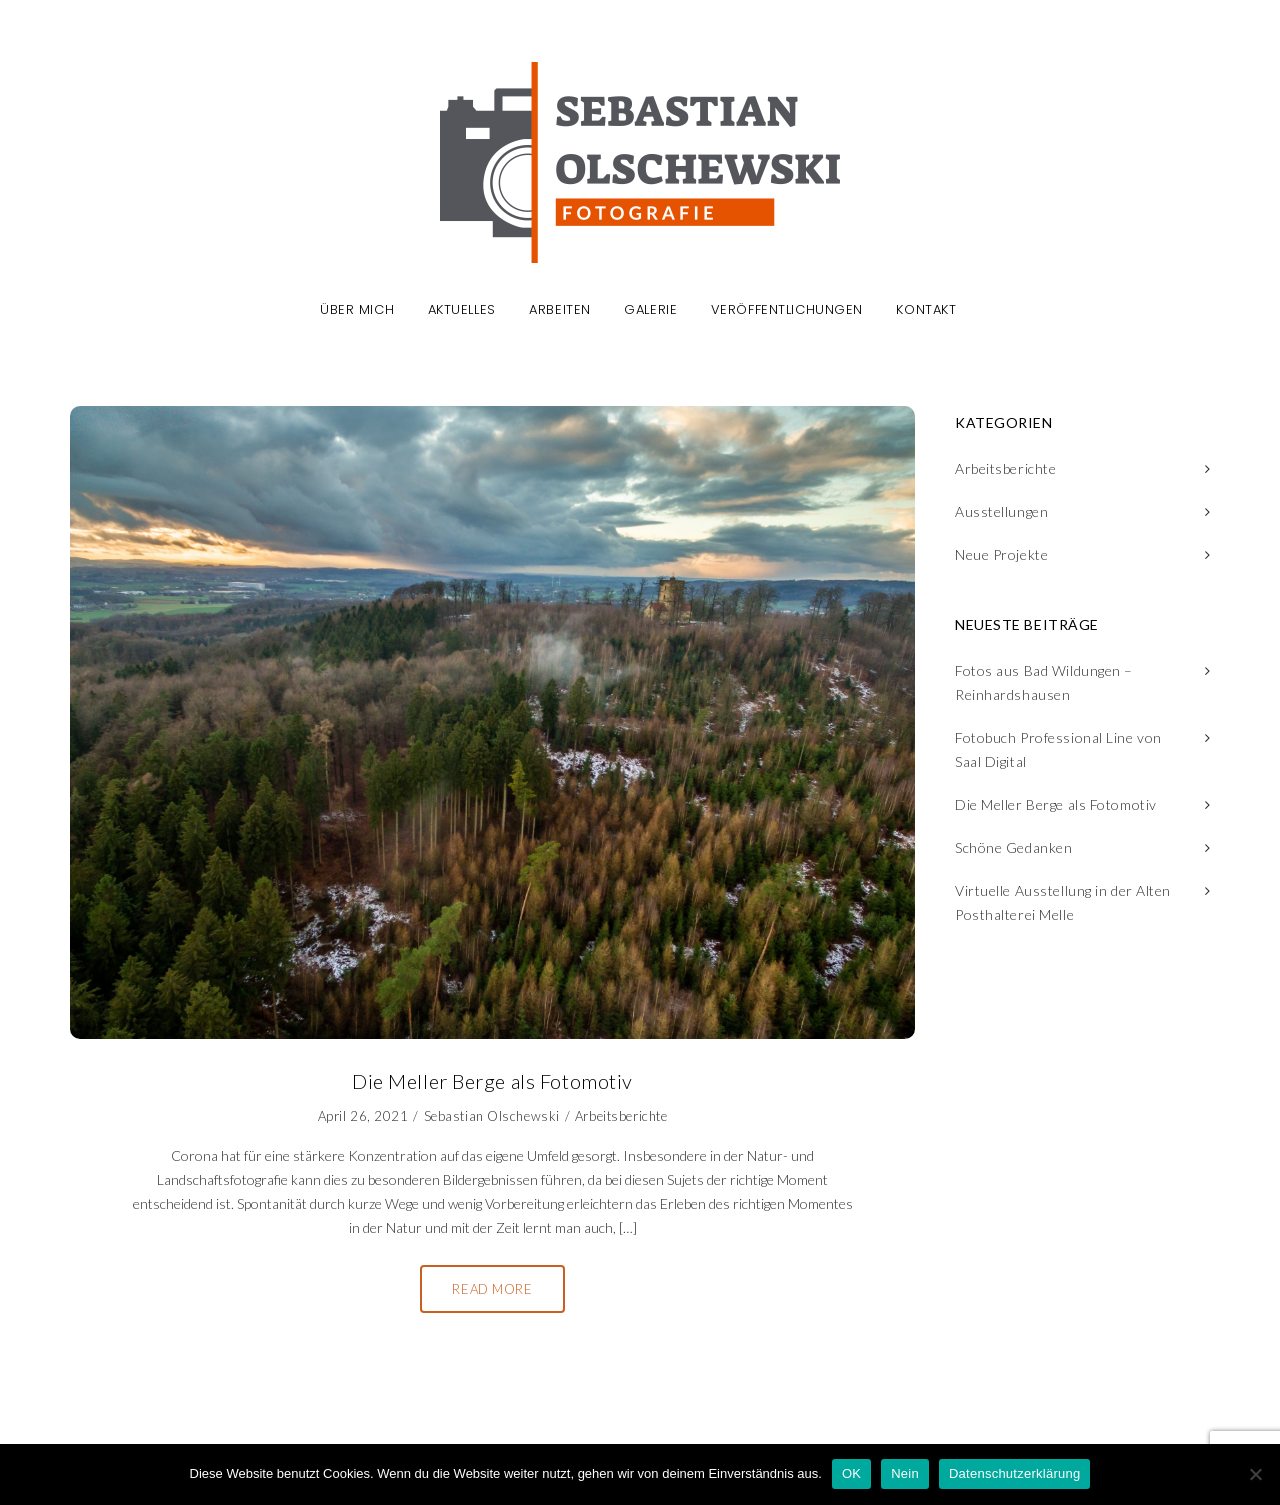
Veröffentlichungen (787, 311)
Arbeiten (559, 311)
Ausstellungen (1001, 511)
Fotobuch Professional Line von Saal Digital (1058, 749)
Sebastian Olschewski (492, 1116)
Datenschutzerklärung (1014, 1473)
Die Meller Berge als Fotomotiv (1056, 804)
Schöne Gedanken (1013, 847)
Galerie (650, 311)
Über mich (357, 311)
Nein (905, 1473)
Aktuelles (462, 311)
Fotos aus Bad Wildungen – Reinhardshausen (1044, 682)
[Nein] (1255, 1474)
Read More (492, 1289)
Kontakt (926, 311)
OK (851, 1473)
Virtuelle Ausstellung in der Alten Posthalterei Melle (1063, 902)
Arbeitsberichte (621, 1116)
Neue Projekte (1001, 554)
